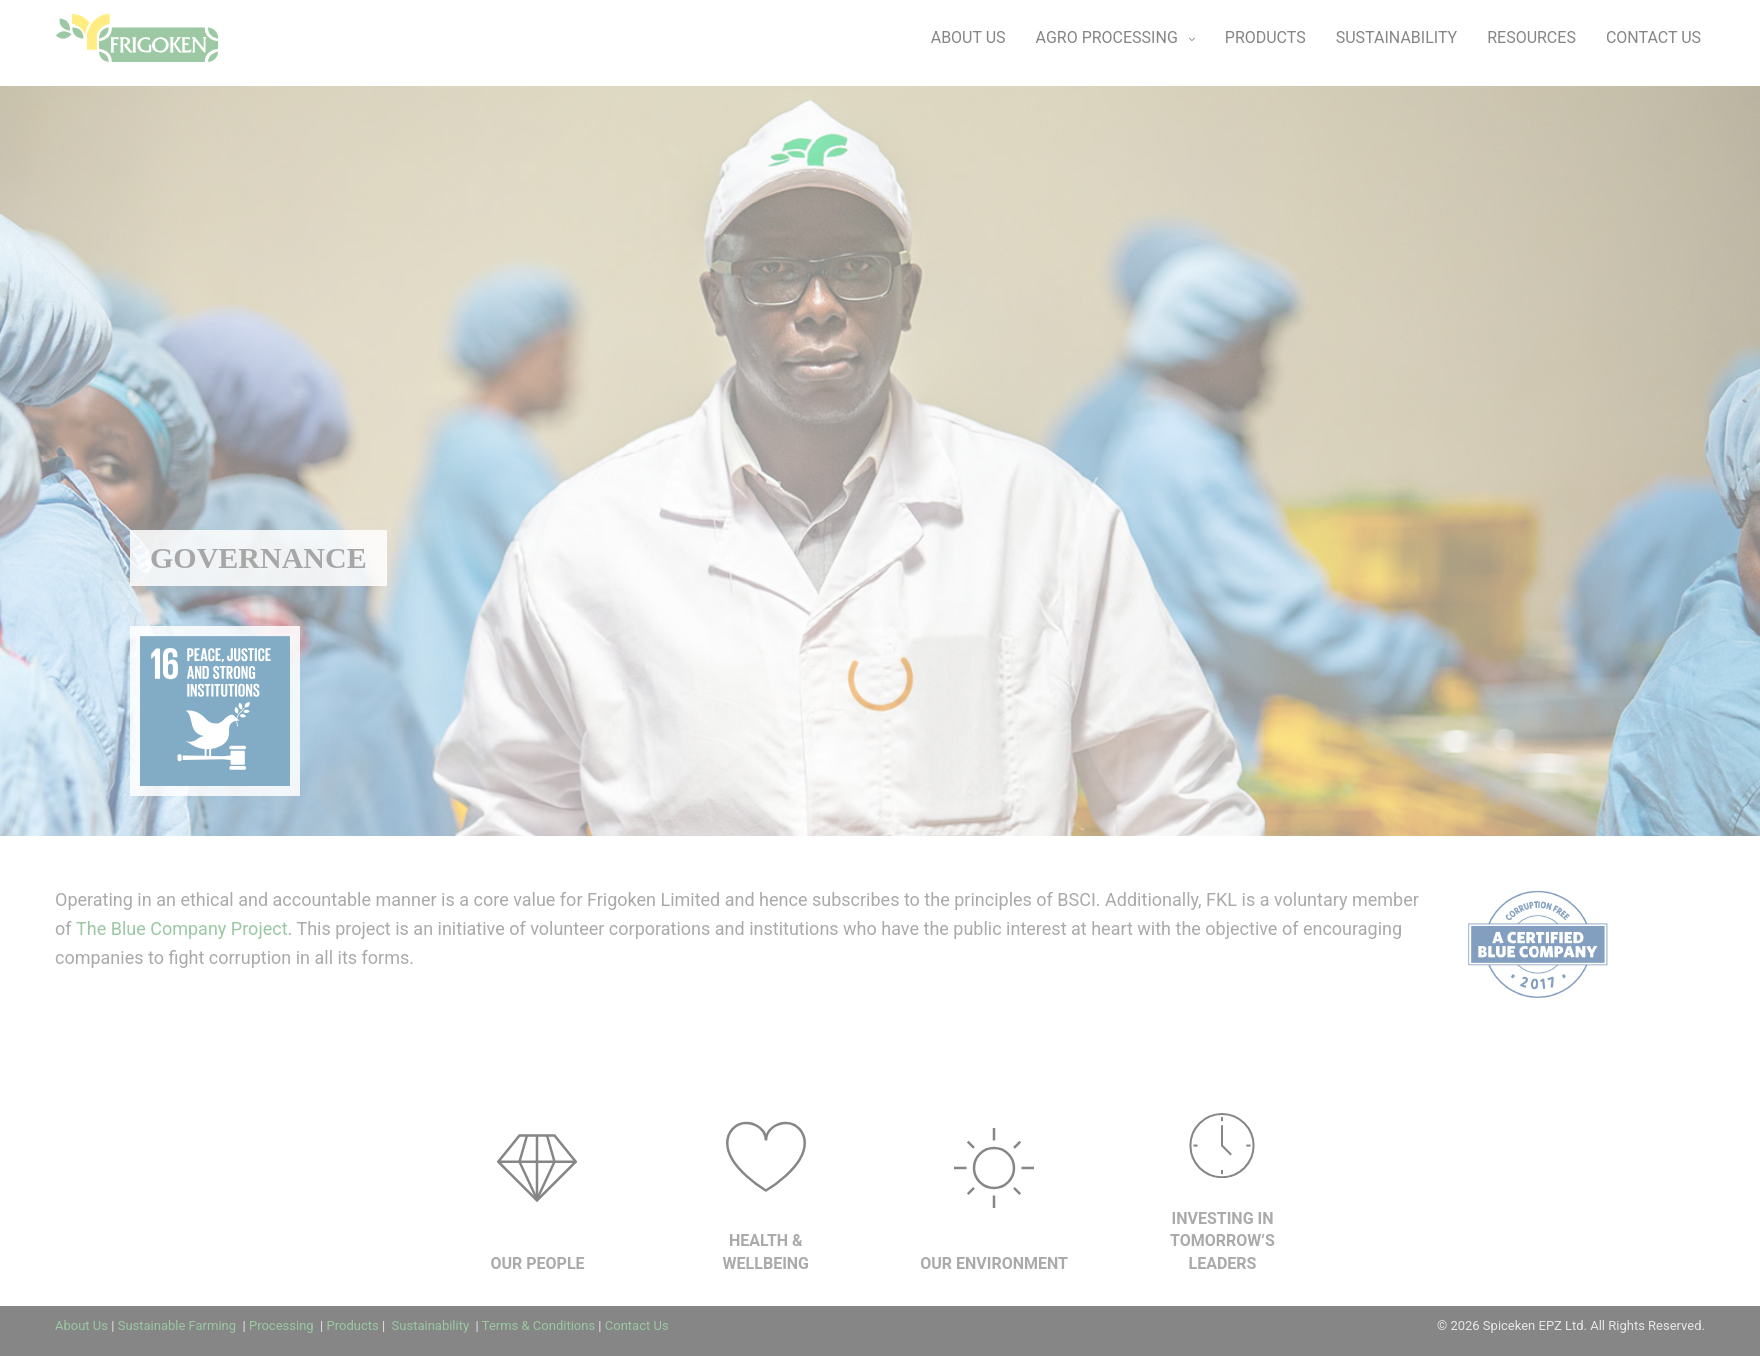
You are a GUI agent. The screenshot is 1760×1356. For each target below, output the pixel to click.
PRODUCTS (1265, 37)
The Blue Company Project (182, 928)
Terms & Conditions (538, 1325)
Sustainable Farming (179, 1325)
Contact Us (637, 1325)
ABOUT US (968, 37)
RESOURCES (1531, 37)
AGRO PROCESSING (1107, 37)
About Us (81, 1325)
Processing (283, 1325)
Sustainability (430, 1325)
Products (353, 1325)
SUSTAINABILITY (1396, 37)
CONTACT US (1653, 37)
